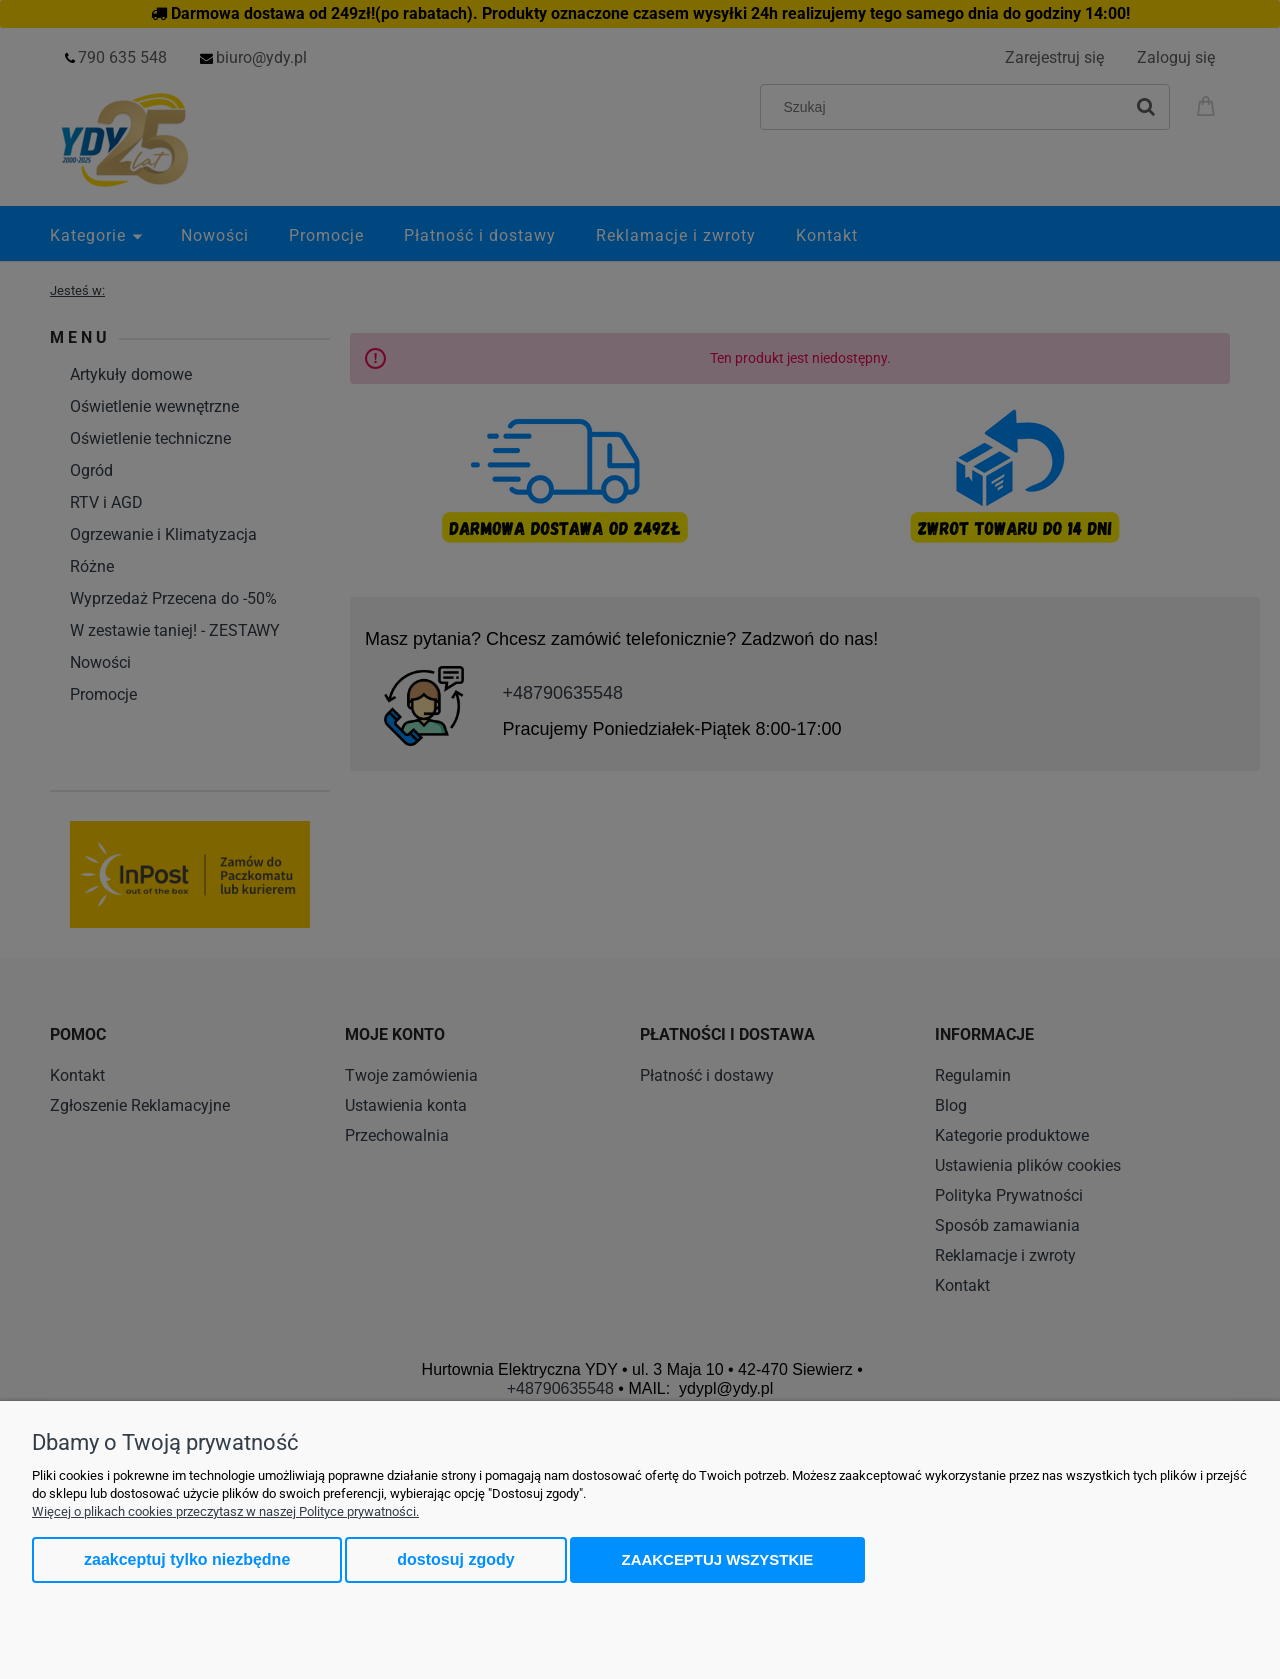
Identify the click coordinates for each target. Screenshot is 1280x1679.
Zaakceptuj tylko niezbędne (187, 1559)
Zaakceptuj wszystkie (718, 1559)
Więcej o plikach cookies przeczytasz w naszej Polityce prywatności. (225, 1511)
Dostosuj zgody (455, 1559)
